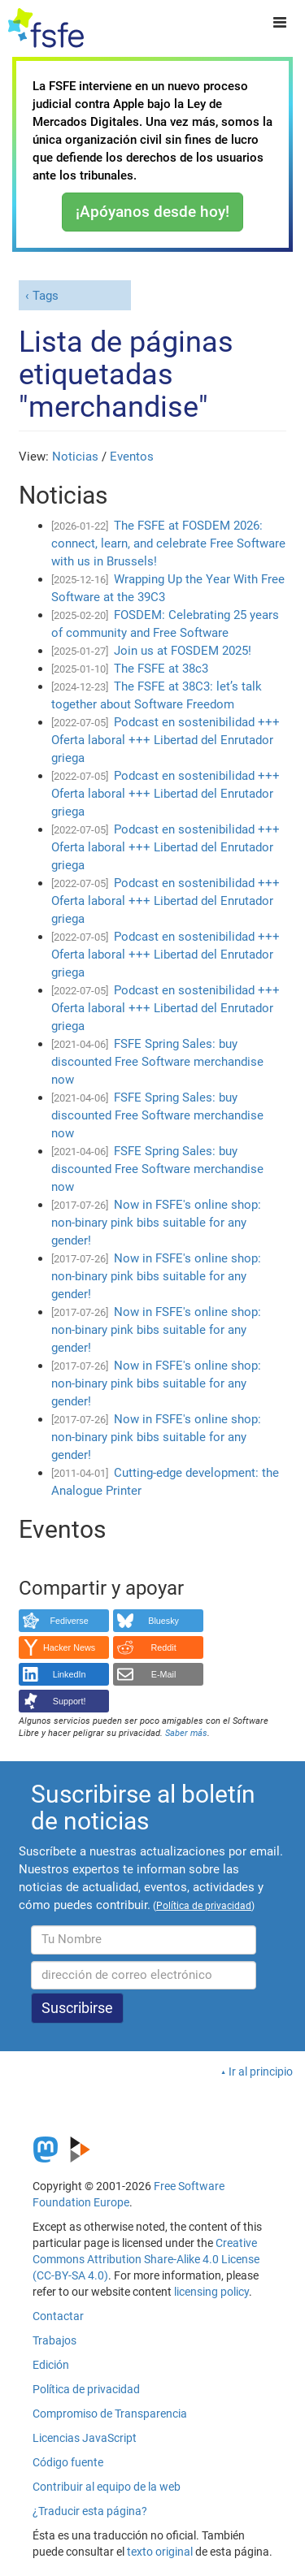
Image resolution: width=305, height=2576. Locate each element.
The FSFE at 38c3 (161, 668)
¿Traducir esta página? (90, 2511)
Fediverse (69, 1621)
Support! (69, 1701)
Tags (46, 295)
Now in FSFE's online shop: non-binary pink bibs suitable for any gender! (156, 1222)
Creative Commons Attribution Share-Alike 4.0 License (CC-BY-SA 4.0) (146, 2259)
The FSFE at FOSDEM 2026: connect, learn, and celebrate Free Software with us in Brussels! (168, 543)
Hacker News (69, 1647)
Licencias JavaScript (85, 2437)
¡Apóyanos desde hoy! (152, 211)
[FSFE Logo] (46, 28)
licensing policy (211, 2291)
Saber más (186, 1733)
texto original (160, 2551)
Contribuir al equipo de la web (107, 2486)
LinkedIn (69, 1674)
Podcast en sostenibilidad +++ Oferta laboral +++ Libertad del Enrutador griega (165, 740)
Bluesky (163, 1621)
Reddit (163, 1647)
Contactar (58, 2316)
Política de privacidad (86, 2389)
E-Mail (163, 1674)
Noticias (75, 456)
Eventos (132, 456)
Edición (51, 2364)
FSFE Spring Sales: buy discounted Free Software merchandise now (157, 1062)
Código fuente (68, 2462)
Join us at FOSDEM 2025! (182, 650)
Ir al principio (261, 2071)
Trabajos (54, 2340)
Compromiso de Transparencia (110, 2413)
